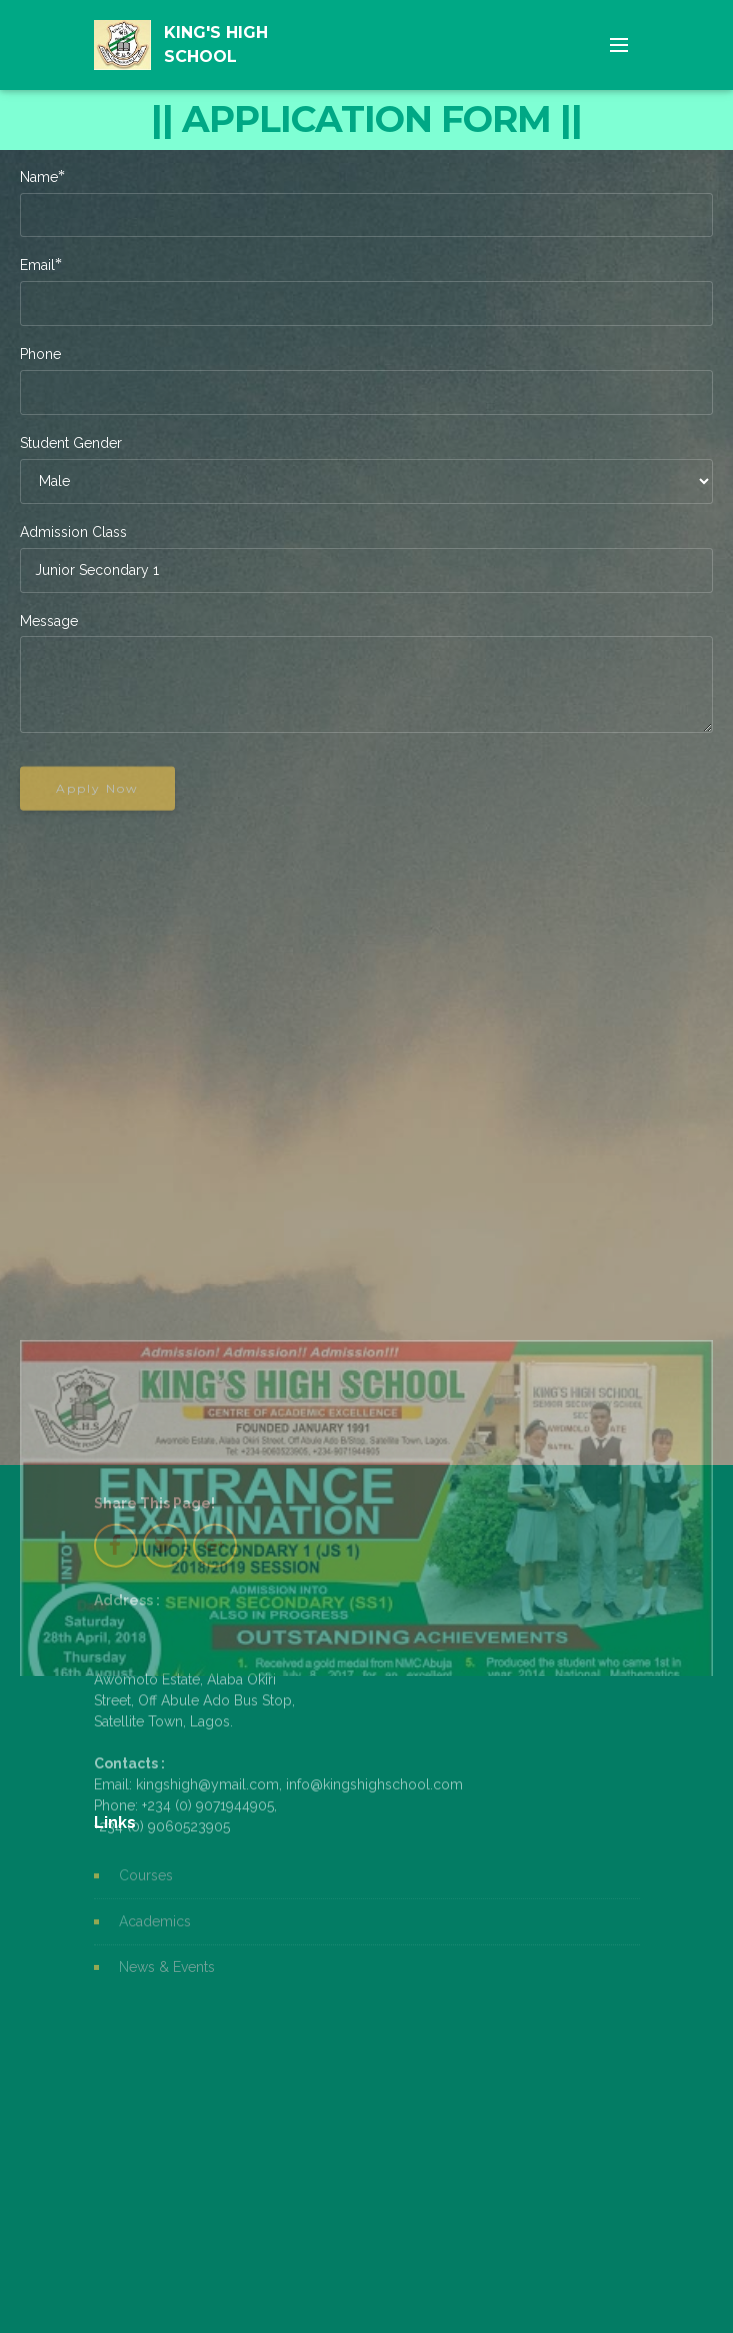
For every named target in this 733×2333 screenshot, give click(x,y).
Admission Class (73, 532)
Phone (40, 354)
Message (49, 621)
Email (37, 264)
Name (39, 176)
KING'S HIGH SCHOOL (216, 44)
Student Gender (71, 443)
